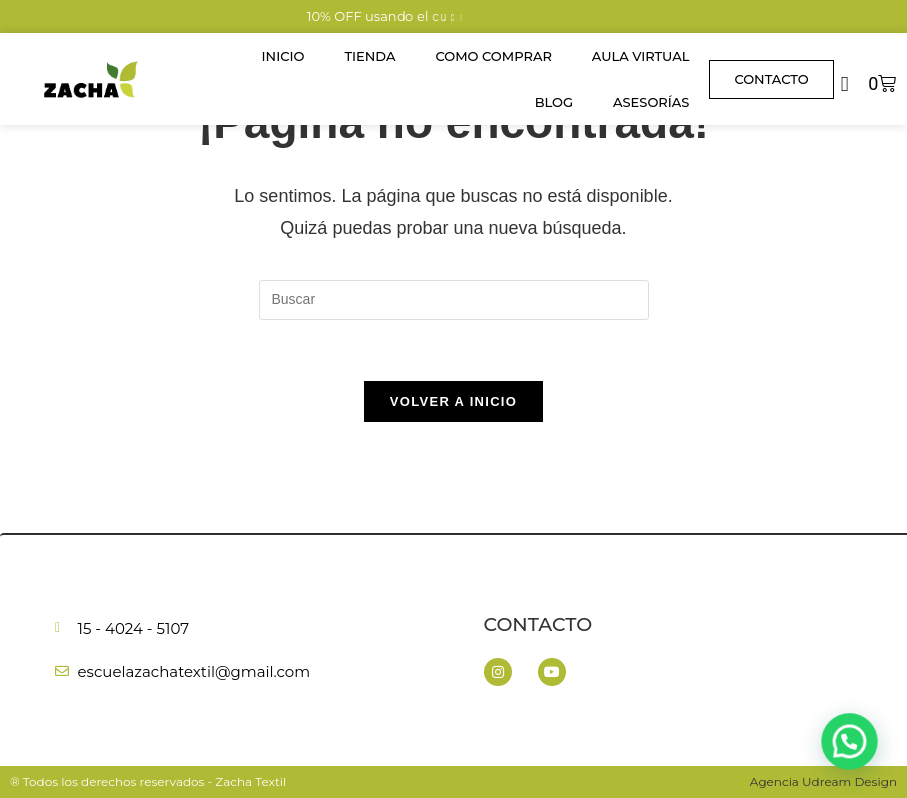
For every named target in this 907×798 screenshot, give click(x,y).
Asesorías (651, 102)
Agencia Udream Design (823, 781)
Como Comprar (493, 56)
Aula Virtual (641, 56)
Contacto (538, 624)
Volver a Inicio (453, 401)
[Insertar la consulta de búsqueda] (454, 300)
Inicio (283, 56)
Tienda (369, 56)
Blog (554, 102)
